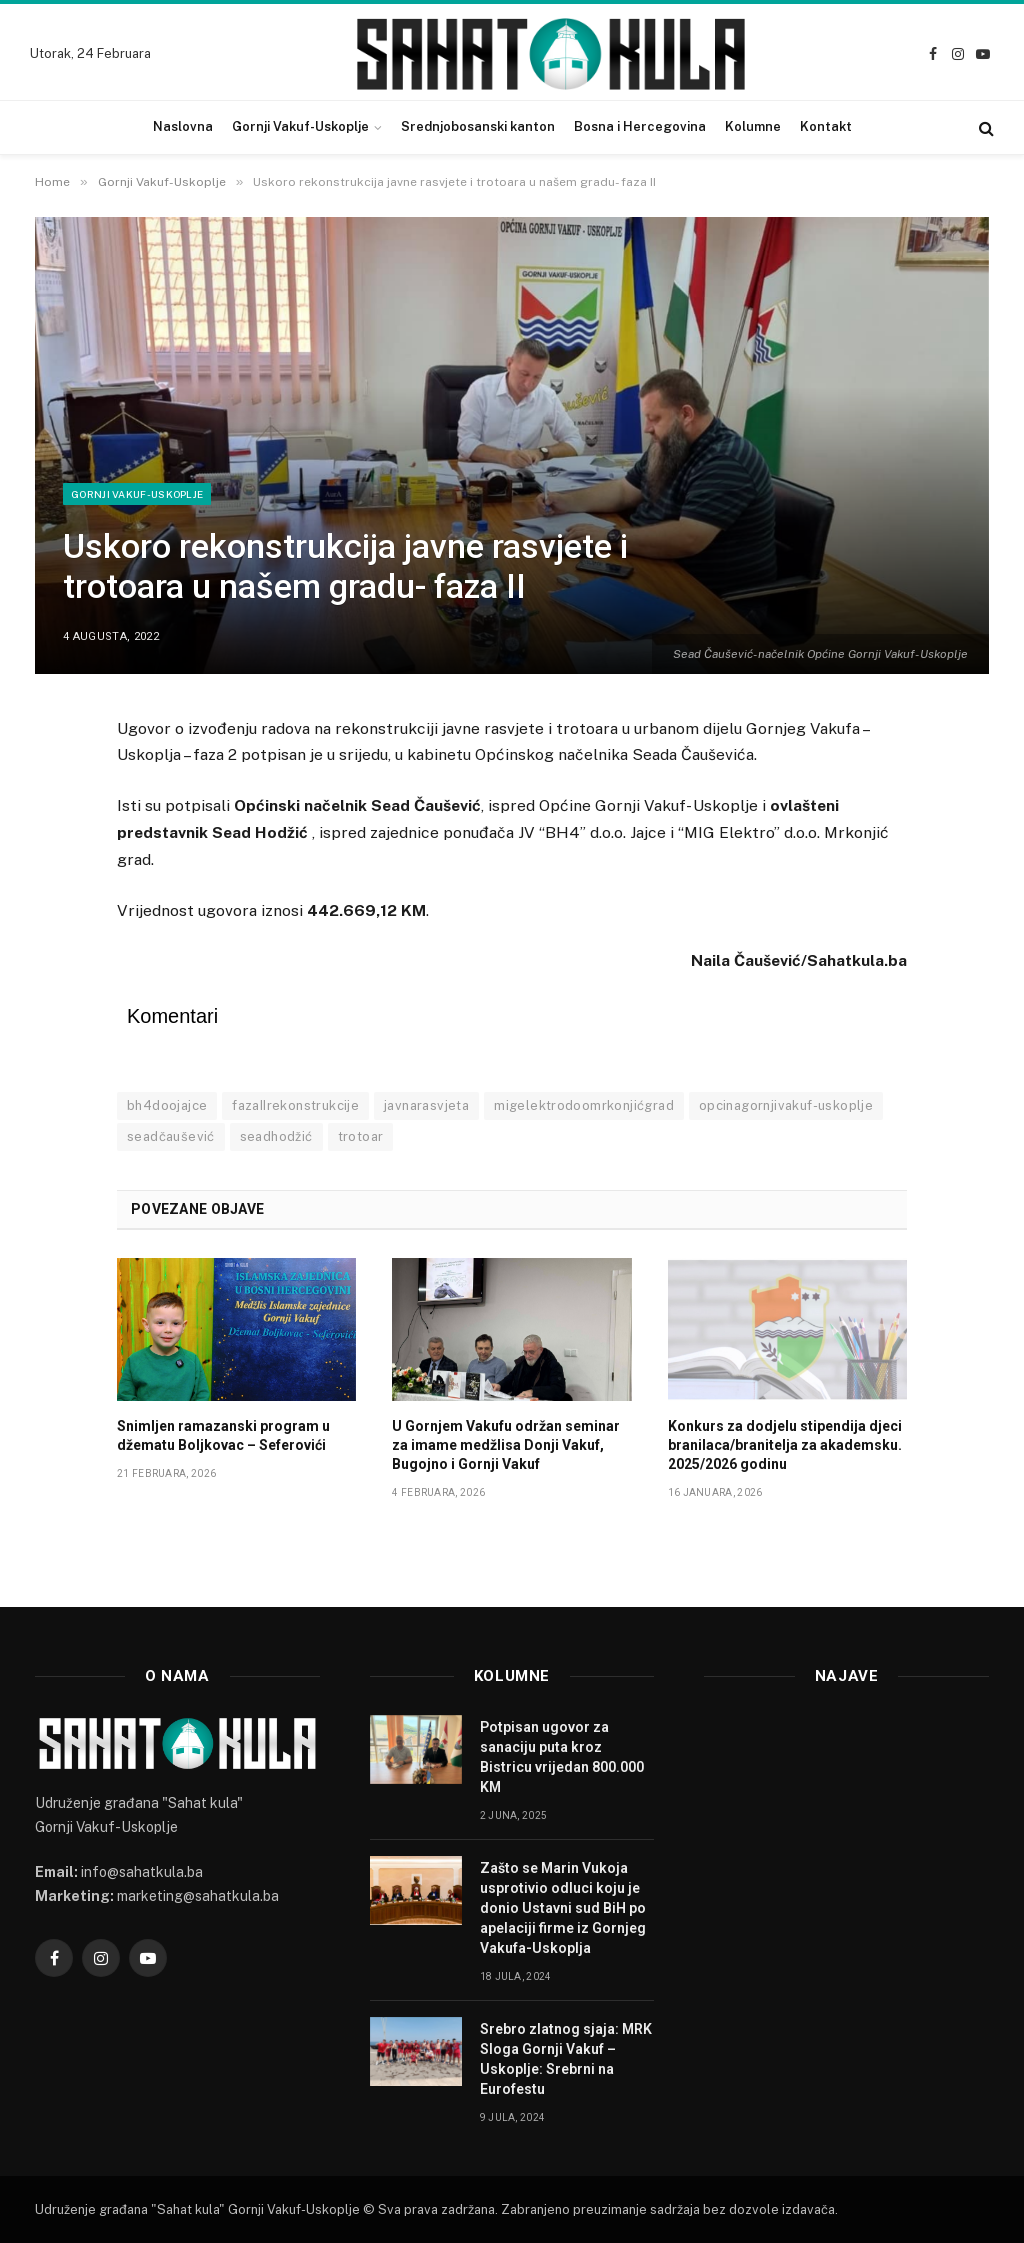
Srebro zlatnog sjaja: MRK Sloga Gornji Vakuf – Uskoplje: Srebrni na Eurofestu (566, 2059)
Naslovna (183, 126)
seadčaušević (171, 1136)
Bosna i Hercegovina (640, 126)
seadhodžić (276, 1136)
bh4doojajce (167, 1105)
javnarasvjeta (426, 1105)
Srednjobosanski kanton (478, 126)
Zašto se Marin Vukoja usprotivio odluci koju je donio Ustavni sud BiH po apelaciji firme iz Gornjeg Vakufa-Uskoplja (563, 1908)
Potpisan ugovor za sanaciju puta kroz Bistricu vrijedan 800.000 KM (562, 1757)
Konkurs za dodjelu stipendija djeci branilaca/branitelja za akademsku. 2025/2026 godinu (785, 1445)
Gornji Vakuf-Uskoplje (300, 126)
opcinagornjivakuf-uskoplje (786, 1105)
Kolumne (753, 126)
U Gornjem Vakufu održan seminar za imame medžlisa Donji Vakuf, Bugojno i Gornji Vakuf (506, 1445)
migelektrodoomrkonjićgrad (584, 1105)
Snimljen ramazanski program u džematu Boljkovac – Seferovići (223, 1435)
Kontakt (826, 126)
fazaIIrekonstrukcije (295, 1105)
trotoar (361, 1136)
